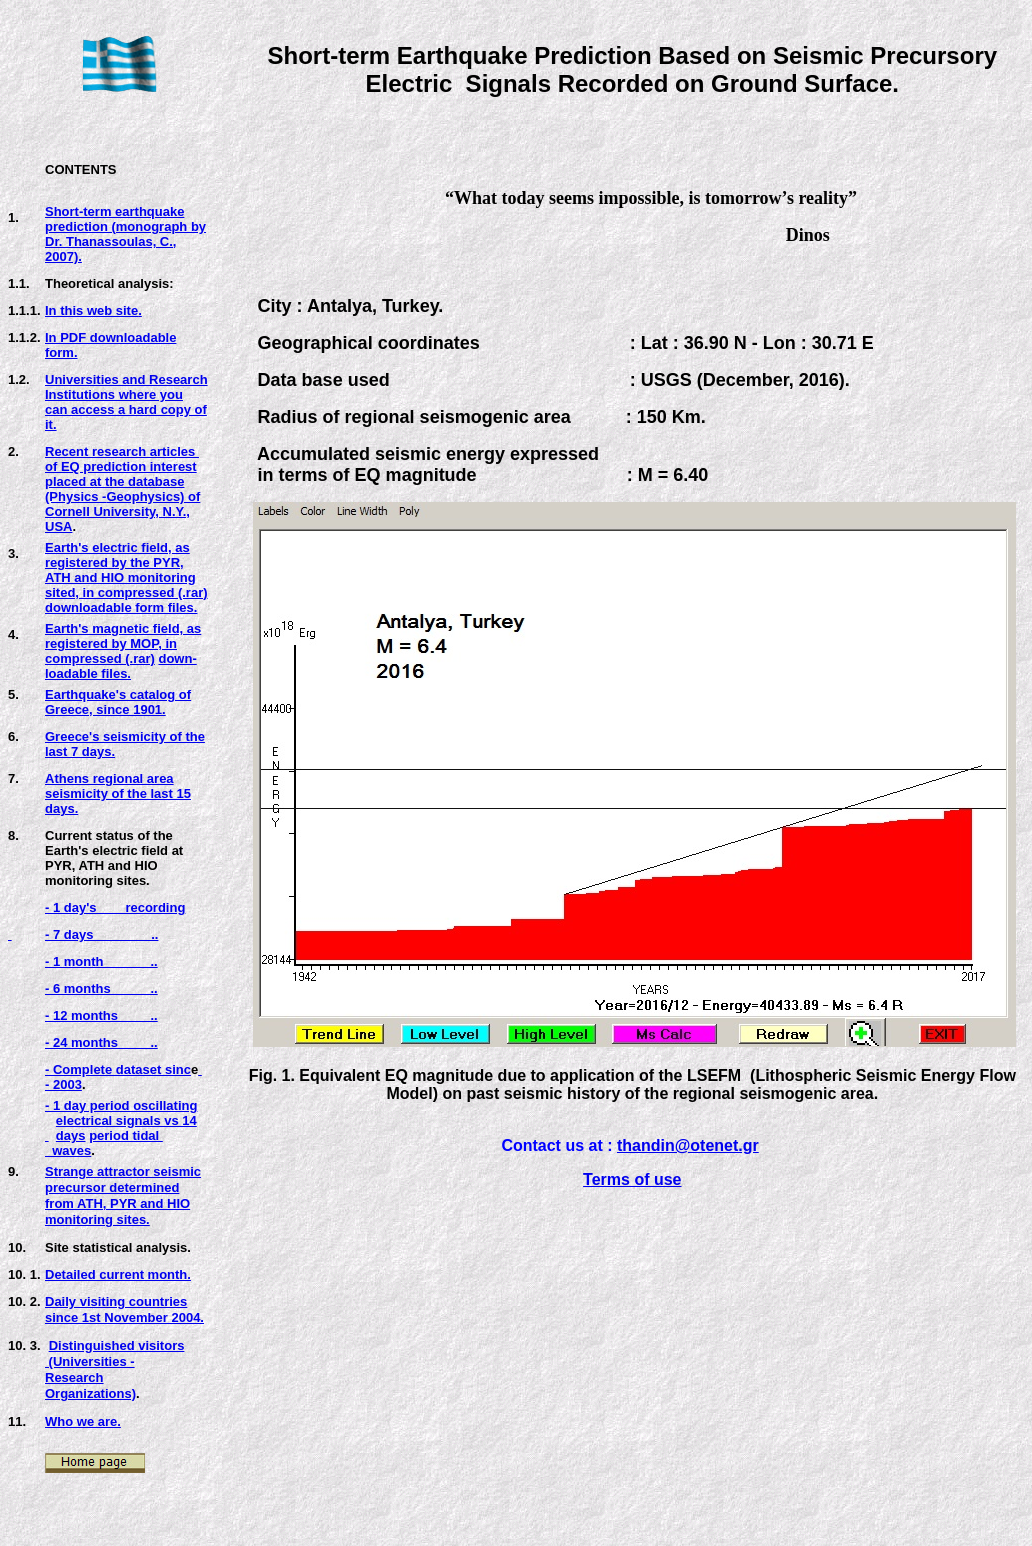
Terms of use (632, 1179)
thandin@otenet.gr (688, 1145)
